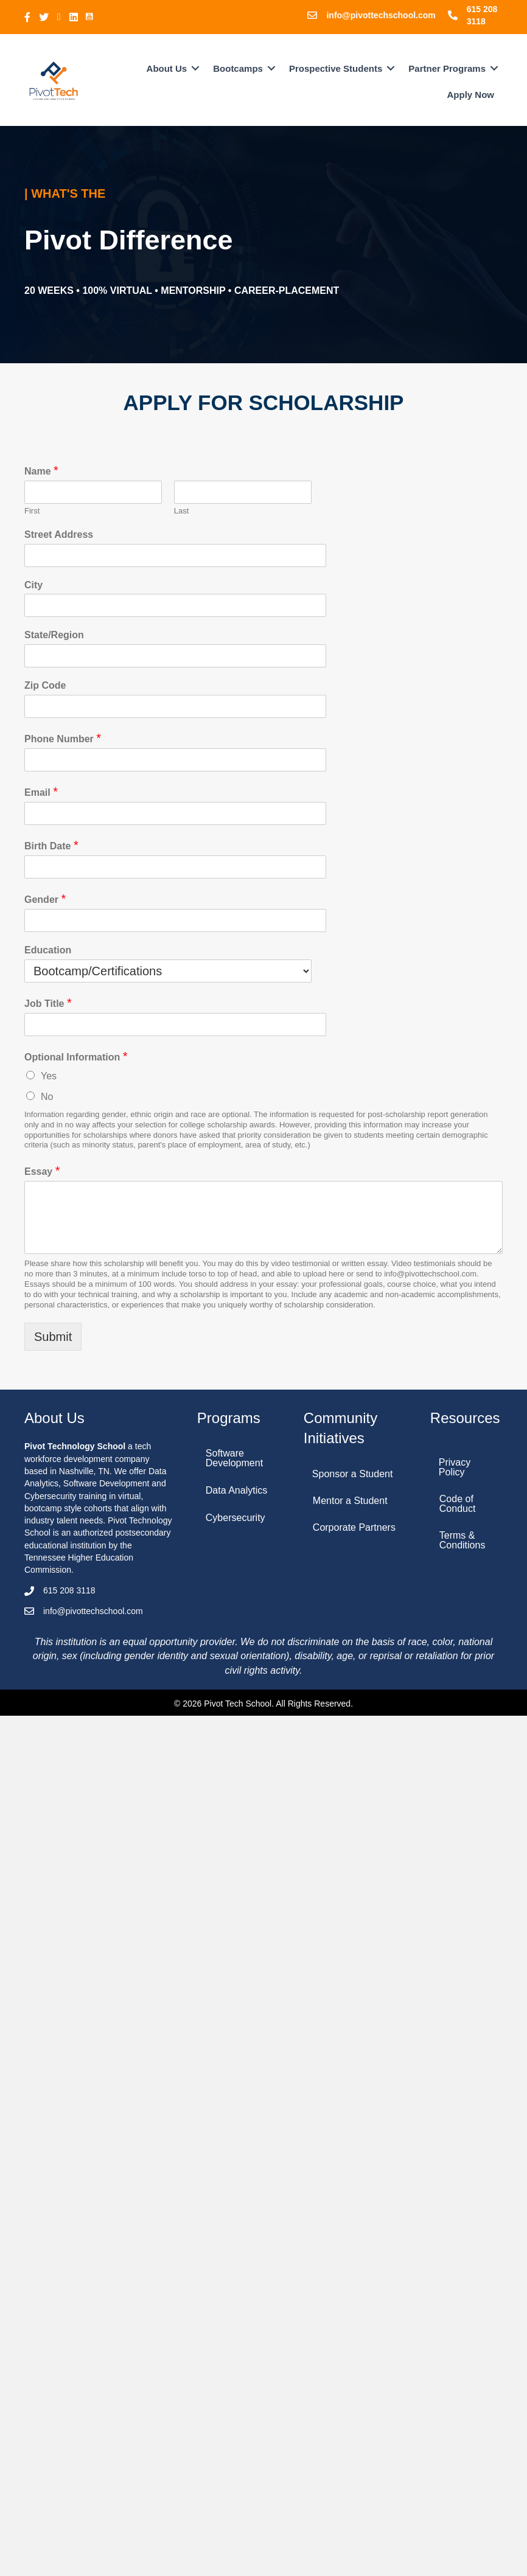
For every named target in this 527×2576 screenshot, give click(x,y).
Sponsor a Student (352, 1474)
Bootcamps (238, 68)
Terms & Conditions (462, 1540)
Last (181, 510)
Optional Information (76, 1056)
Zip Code (45, 685)
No (47, 1096)
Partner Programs (447, 68)
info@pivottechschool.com (380, 15)
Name (41, 470)
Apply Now (471, 94)
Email (41, 791)
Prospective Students (335, 68)
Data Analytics (236, 1490)
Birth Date (51, 845)
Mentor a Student (350, 1500)
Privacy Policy (454, 1467)
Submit (53, 1336)
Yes (49, 1076)
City (33, 585)
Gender (45, 898)
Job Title (48, 1002)
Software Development (234, 1458)
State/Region (54, 635)
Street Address (58, 534)
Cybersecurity (235, 1518)
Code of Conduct (457, 1504)
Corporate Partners (354, 1527)
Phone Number (62, 738)
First (32, 510)
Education (47, 950)
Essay (42, 1170)
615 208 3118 (69, 1590)
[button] (195, 68)
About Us (167, 68)
